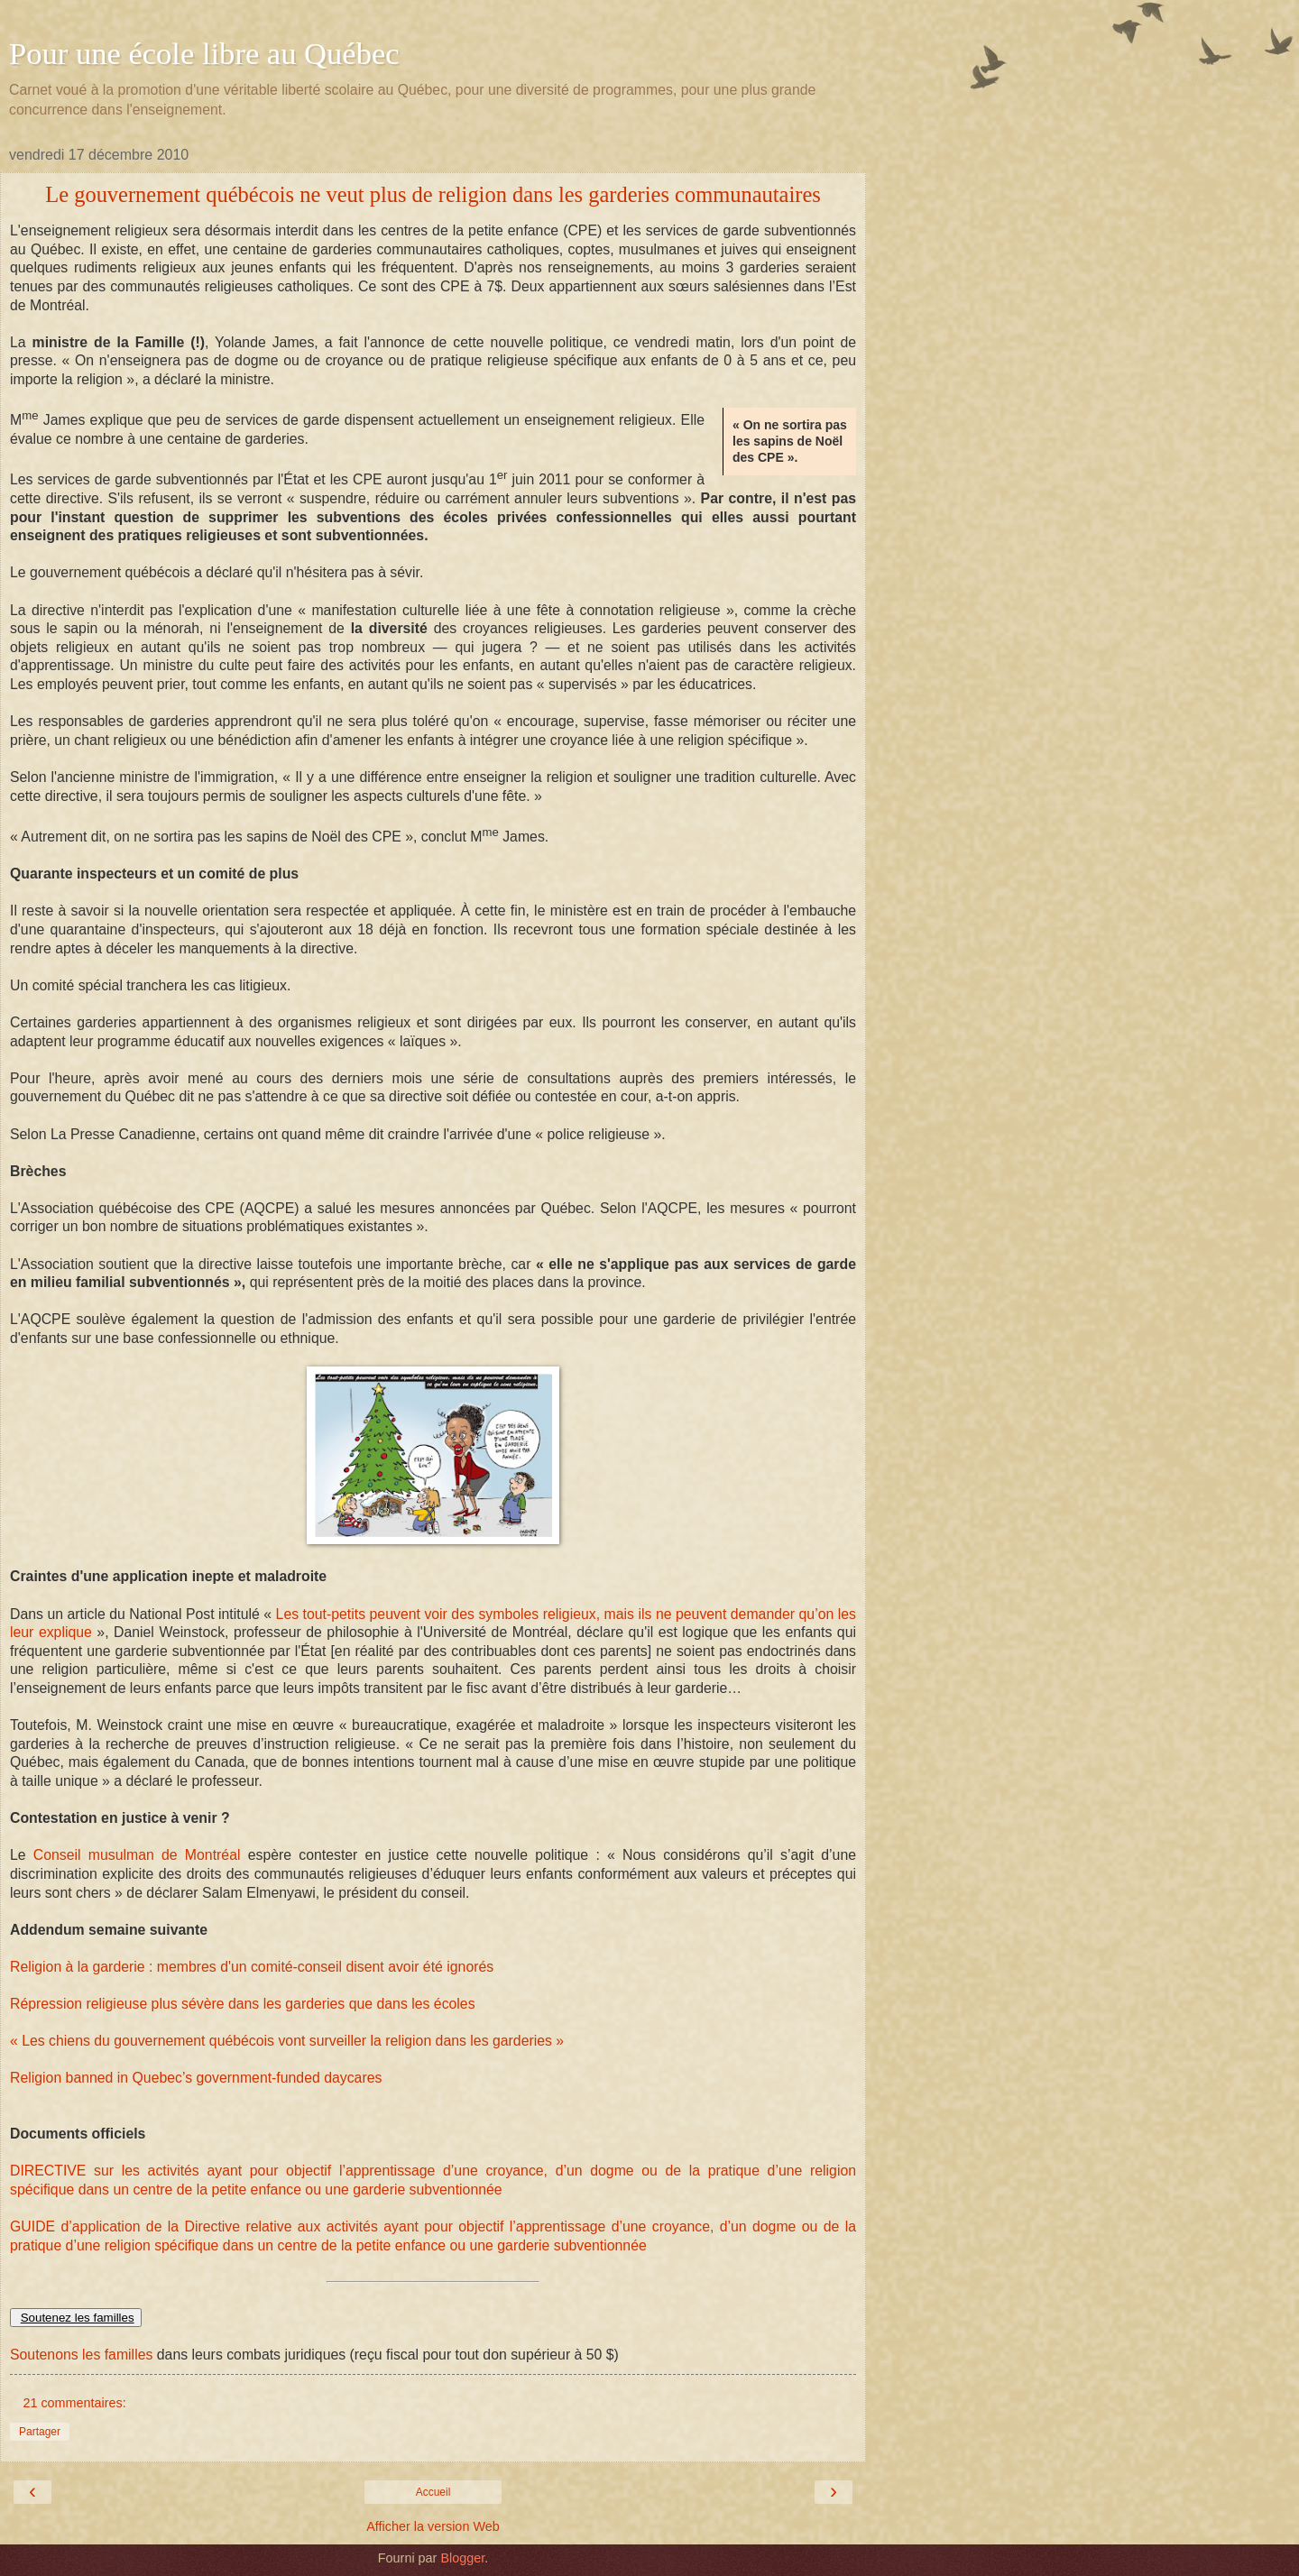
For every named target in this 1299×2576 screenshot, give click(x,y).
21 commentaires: (74, 2403)
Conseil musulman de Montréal (140, 1855)
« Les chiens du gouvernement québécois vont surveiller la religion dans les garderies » (287, 2040)
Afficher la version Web (432, 2526)
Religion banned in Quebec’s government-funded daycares (196, 2077)
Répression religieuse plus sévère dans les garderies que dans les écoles (242, 2003)
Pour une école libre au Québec (204, 53)
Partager (39, 2431)
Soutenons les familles (81, 2354)
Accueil (433, 2492)
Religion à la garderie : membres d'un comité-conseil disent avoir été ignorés (251, 1966)
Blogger (462, 2558)
